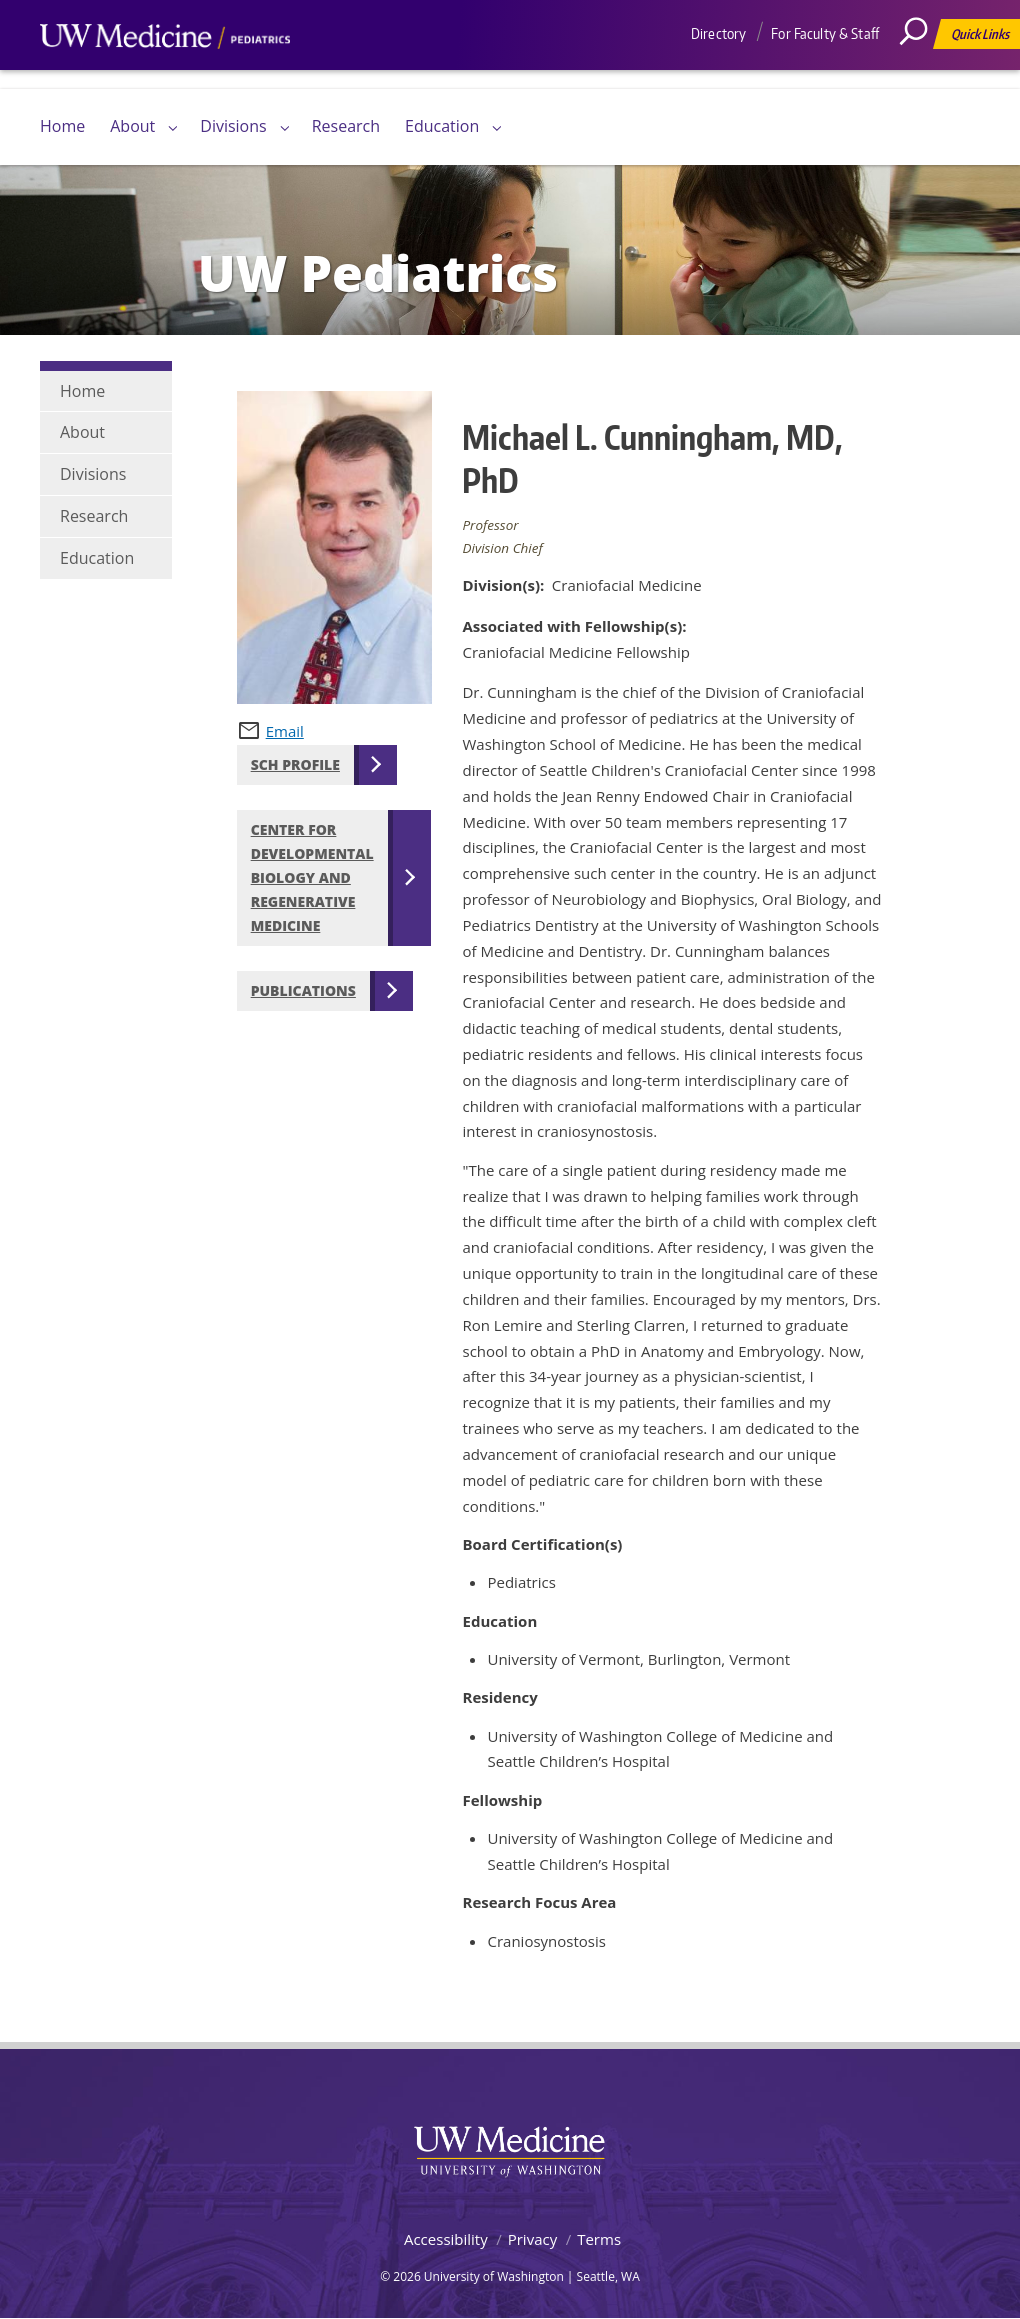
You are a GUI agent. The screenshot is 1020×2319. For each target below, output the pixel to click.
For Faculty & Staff (825, 33)
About (132, 126)
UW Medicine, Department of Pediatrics (165, 74)
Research (346, 126)
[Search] (921, 75)
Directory (718, 33)
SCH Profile (295, 764)
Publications (303, 990)
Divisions (233, 126)
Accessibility (446, 2239)
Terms (599, 2239)
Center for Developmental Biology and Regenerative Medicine (312, 877)
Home (62, 126)
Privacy (532, 2239)
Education (442, 126)
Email (285, 731)
